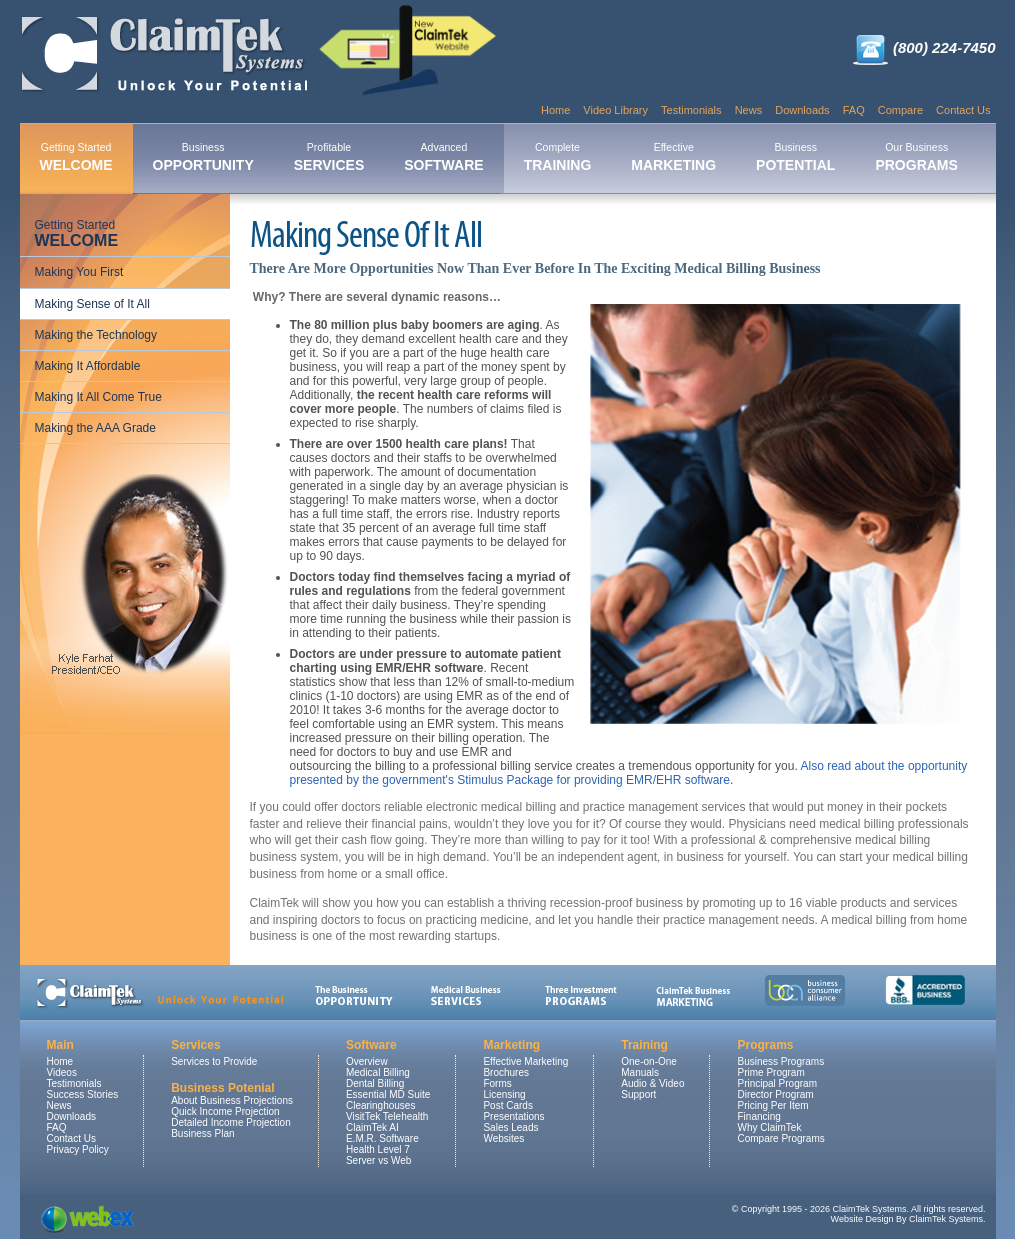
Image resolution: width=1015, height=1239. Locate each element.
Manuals (640, 1072)
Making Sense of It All (92, 304)
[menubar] (499, 159)
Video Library (615, 110)
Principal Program (776, 1083)
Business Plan (202, 1133)
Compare (900, 110)
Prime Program (770, 1072)
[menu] (125, 327)
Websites (503, 1138)
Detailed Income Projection (231, 1122)
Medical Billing (378, 1072)
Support (638, 1094)
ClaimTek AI (372, 1127)
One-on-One (649, 1061)
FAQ (854, 110)
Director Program (775, 1094)
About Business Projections (232, 1100)
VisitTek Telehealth (387, 1116)
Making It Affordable (88, 366)
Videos (62, 1072)
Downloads (802, 110)
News (749, 110)
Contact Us (963, 110)
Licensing (504, 1094)
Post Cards (507, 1105)
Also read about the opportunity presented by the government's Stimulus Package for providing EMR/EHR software (629, 773)
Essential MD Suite (388, 1094)
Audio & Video (652, 1083)
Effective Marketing (525, 1061)
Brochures (506, 1072)
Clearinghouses (381, 1105)
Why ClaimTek (769, 1127)
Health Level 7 (378, 1149)
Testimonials (691, 110)
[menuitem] (76, 159)
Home (555, 110)
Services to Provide (214, 1061)
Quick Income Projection (225, 1111)
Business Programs (780, 1061)
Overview (367, 1061)
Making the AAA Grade (95, 428)
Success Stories (83, 1094)
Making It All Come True (98, 397)
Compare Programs (780, 1138)
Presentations (513, 1116)
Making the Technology (96, 335)
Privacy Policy (78, 1149)
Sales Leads (510, 1127)
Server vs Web (378, 1160)
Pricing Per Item (772, 1105)
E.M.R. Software (382, 1138)
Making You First (79, 272)
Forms (497, 1083)
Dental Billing (375, 1083)
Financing (758, 1116)
